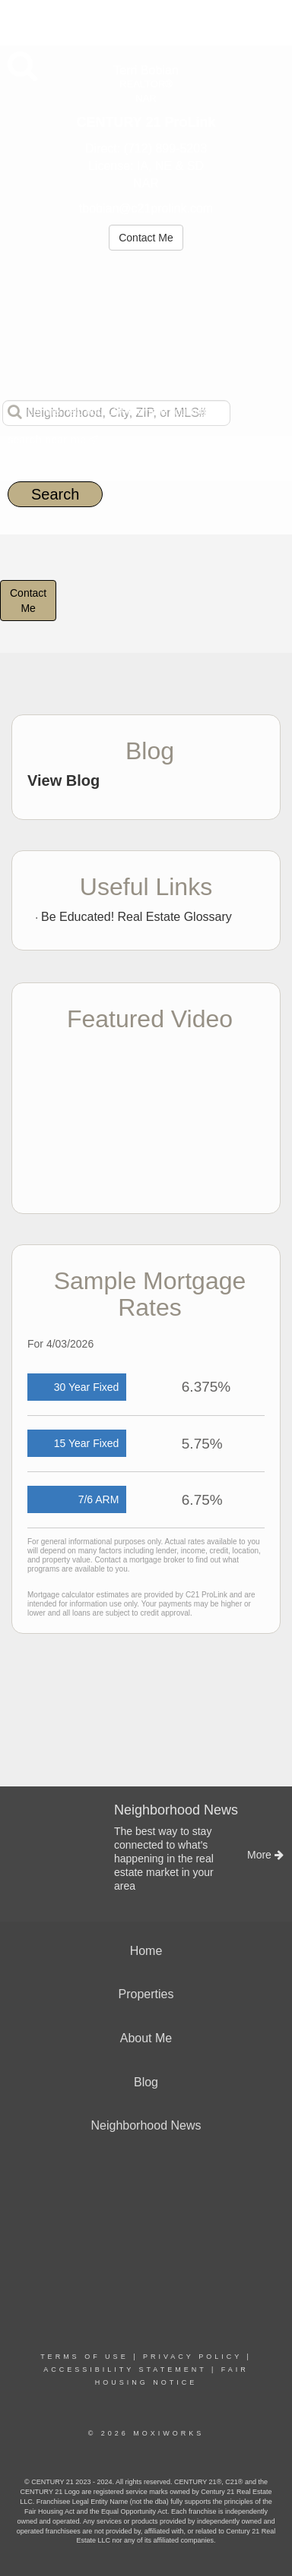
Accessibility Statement (124, 2369)
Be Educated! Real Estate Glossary (136, 916)
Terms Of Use (84, 2356)
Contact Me (146, 238)
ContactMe (28, 600)
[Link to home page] (146, 20)
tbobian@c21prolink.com (146, 208)
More (22, 20)
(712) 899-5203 (165, 148)
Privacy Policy (192, 2356)
